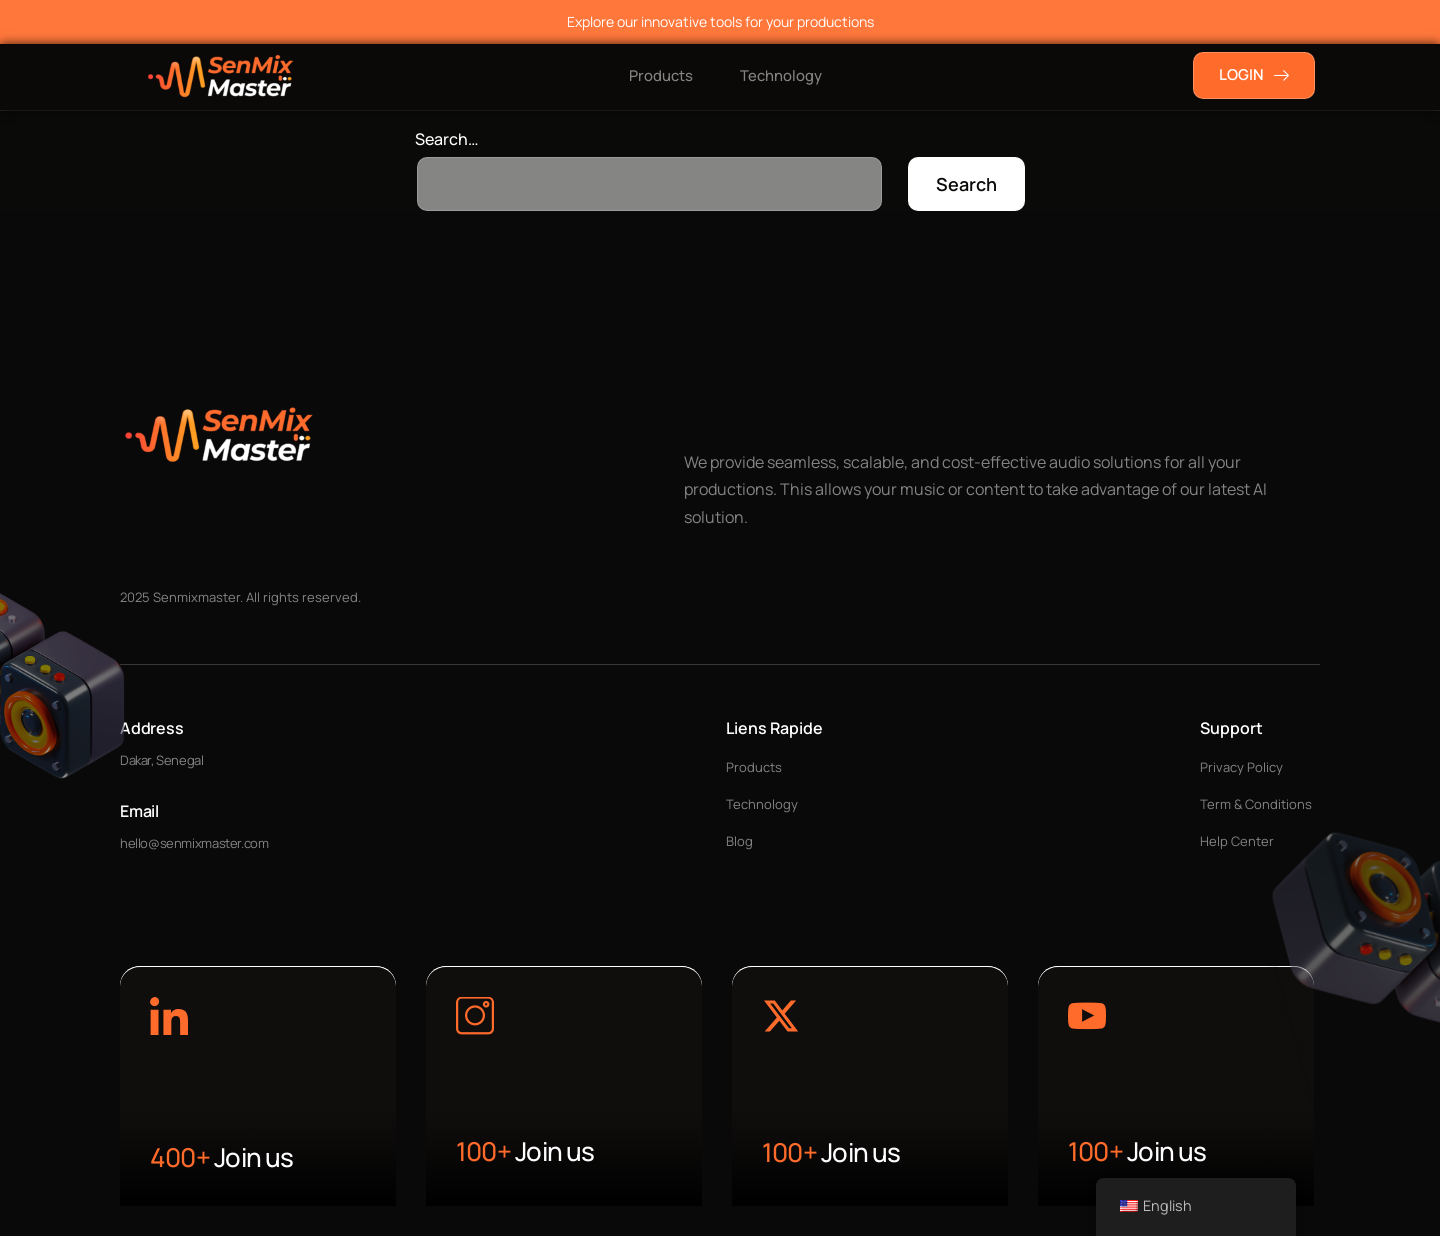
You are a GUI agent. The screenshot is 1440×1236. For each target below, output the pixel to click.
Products (659, 75)
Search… (447, 139)
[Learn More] (169, 1019)
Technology (782, 75)
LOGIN (1254, 74)
